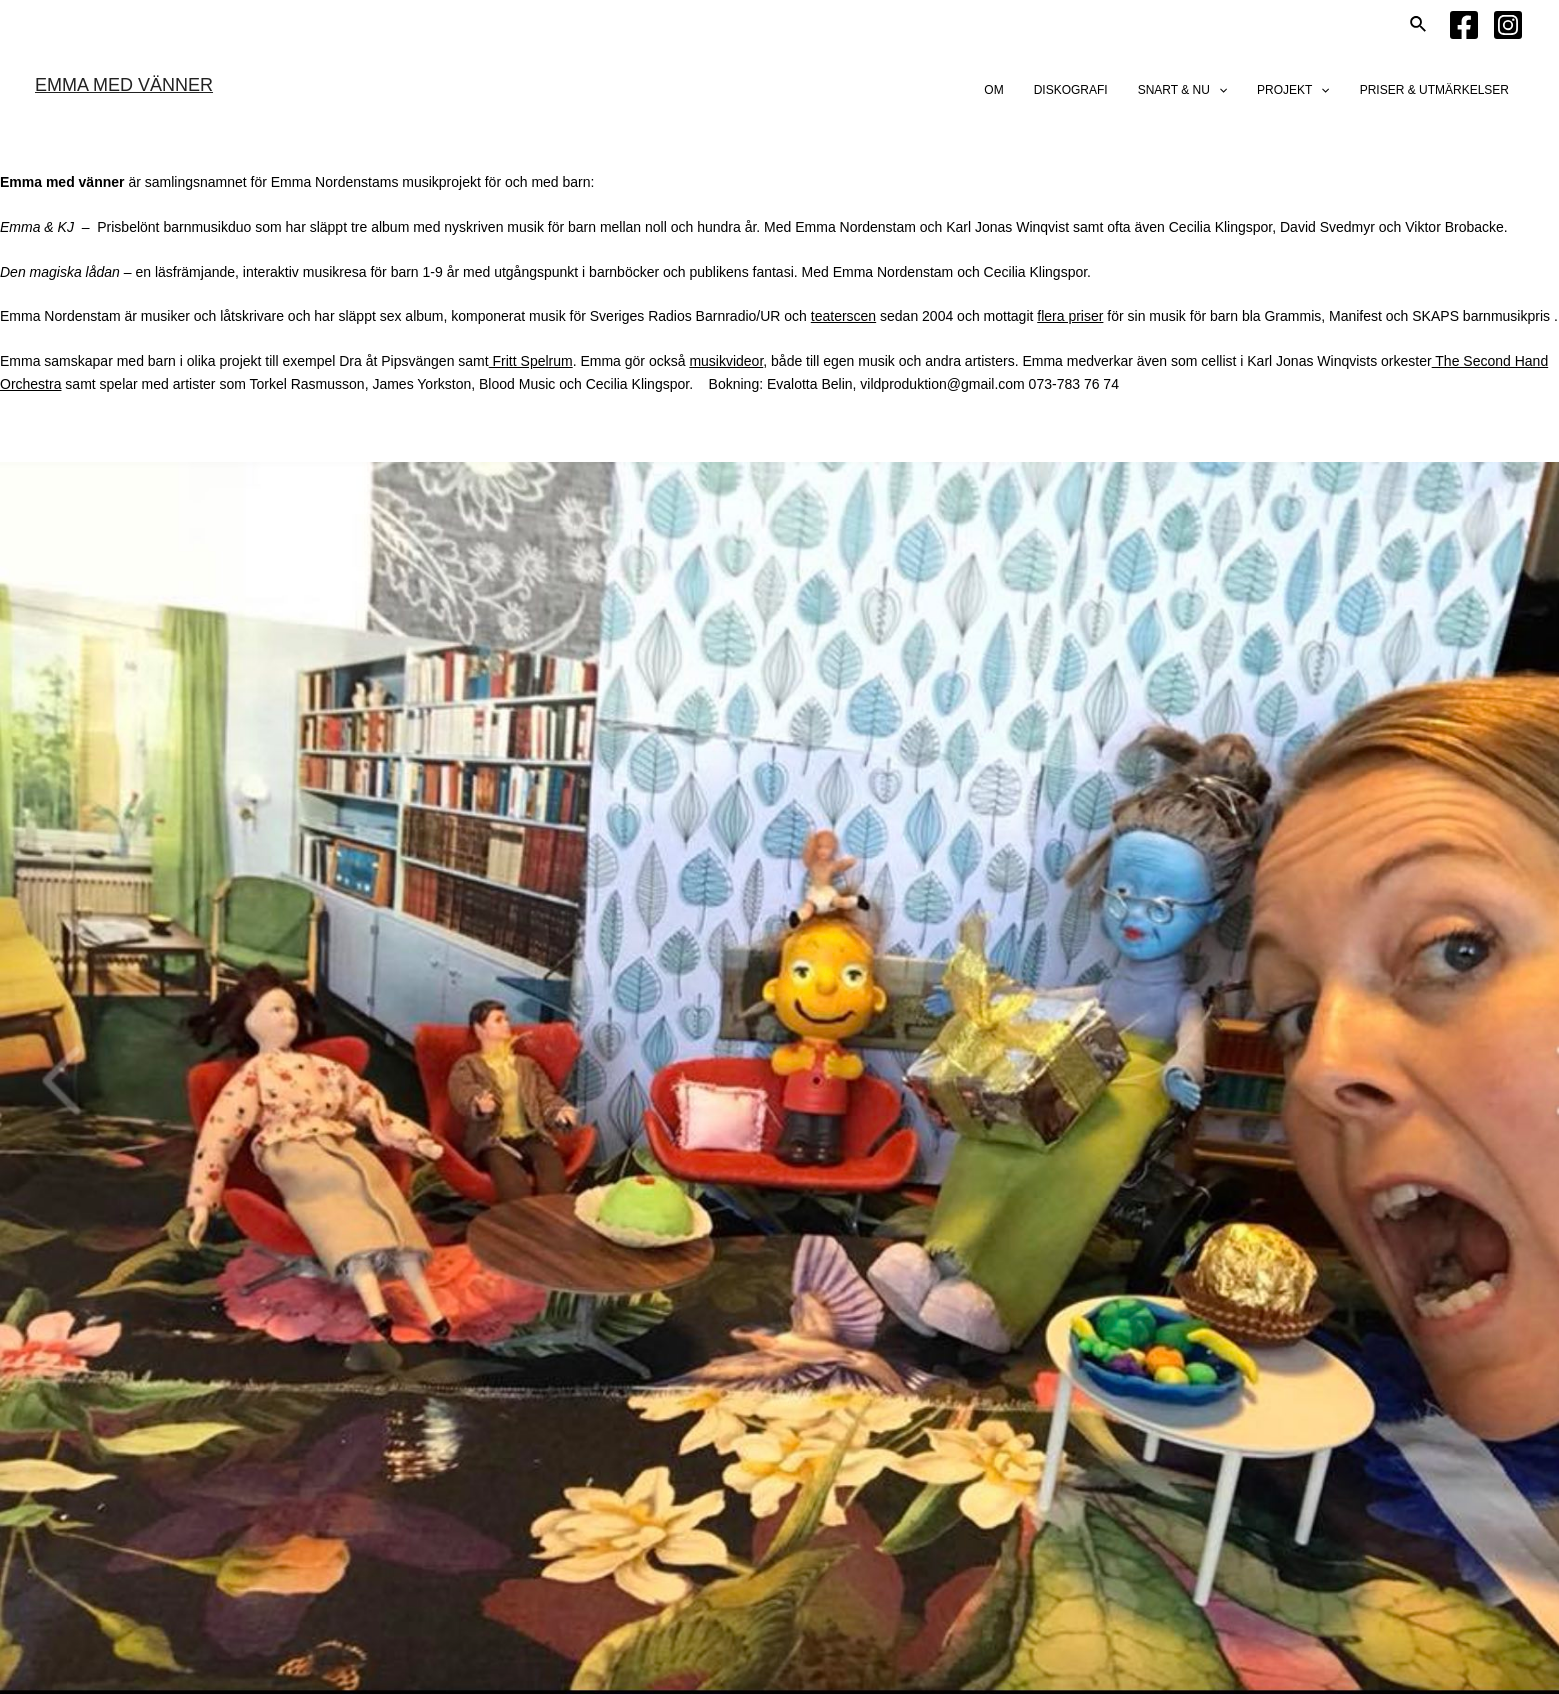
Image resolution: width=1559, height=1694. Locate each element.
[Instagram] (1508, 25)
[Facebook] (1464, 25)
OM (993, 90)
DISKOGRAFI (1071, 90)
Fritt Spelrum (531, 361)
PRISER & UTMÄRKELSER (1434, 90)
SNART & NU (1182, 90)
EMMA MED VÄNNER (124, 85)
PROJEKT (1293, 90)
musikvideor (726, 361)
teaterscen (843, 316)
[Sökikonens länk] (1419, 25)
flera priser (1070, 316)
